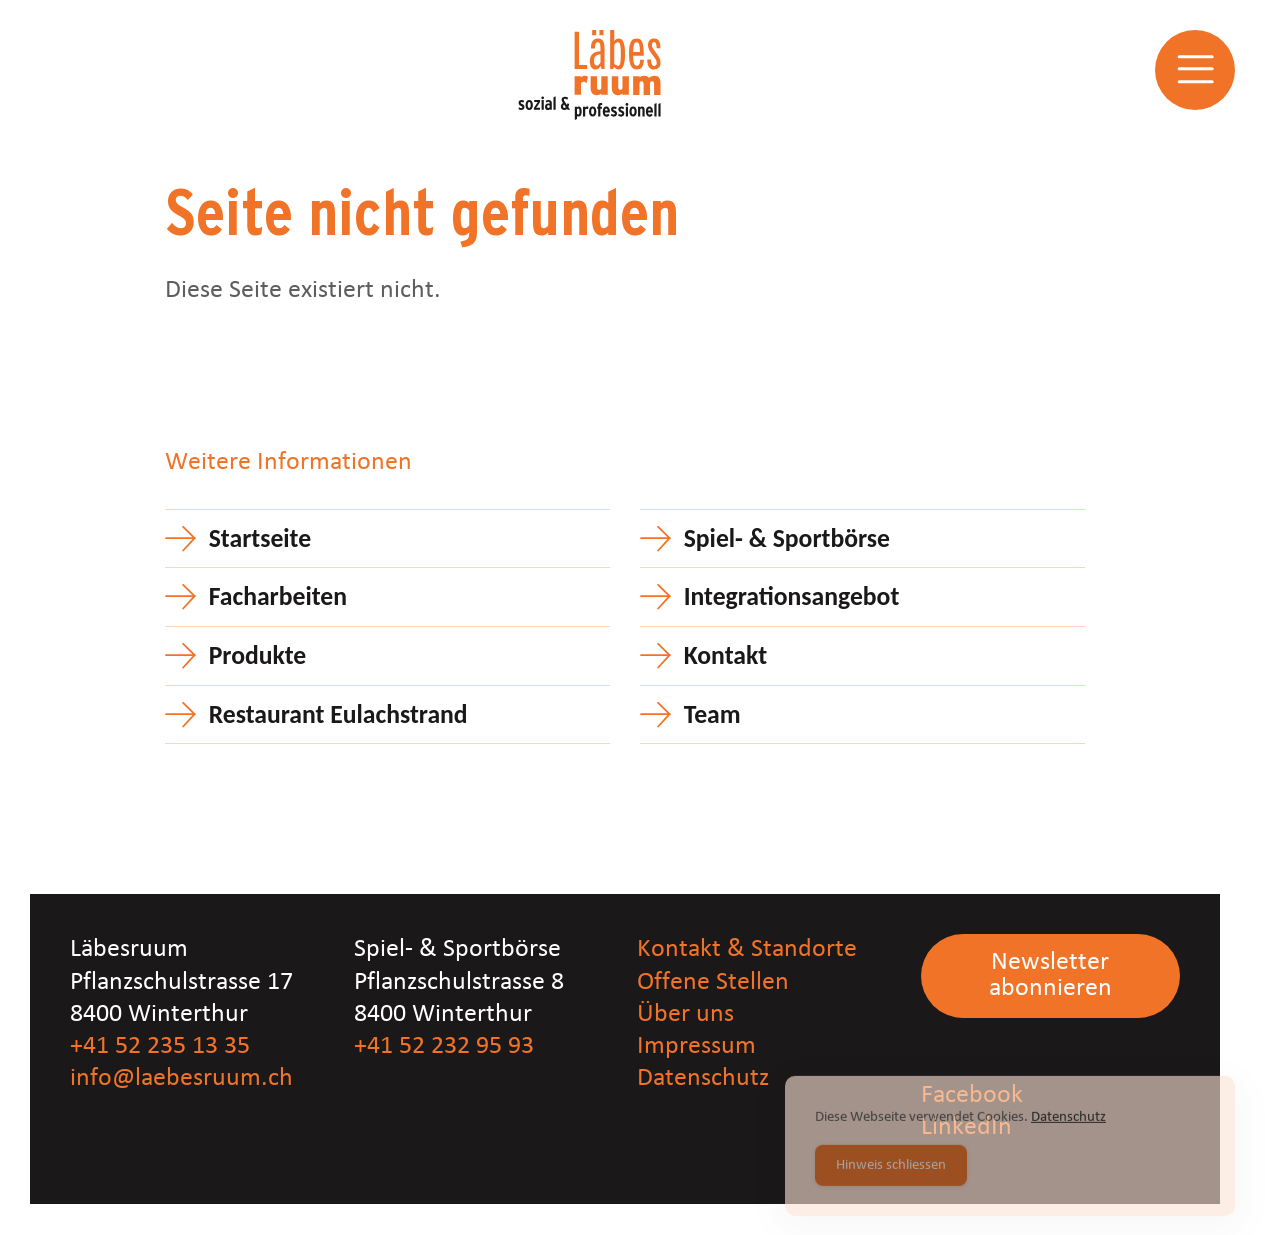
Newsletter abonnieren (1050, 975)
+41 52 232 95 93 (444, 1046)
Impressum (696, 1046)
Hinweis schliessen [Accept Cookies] (891, 1177)
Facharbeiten (278, 596)
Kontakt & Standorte (747, 949)
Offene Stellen (713, 982)
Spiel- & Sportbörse (787, 538)
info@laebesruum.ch (181, 1078)
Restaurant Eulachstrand (338, 714)
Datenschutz (703, 1078)
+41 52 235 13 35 (160, 1046)
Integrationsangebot (792, 596)
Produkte (258, 655)
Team (712, 714)
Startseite (260, 538)
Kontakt (725, 655)
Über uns (685, 1014)
